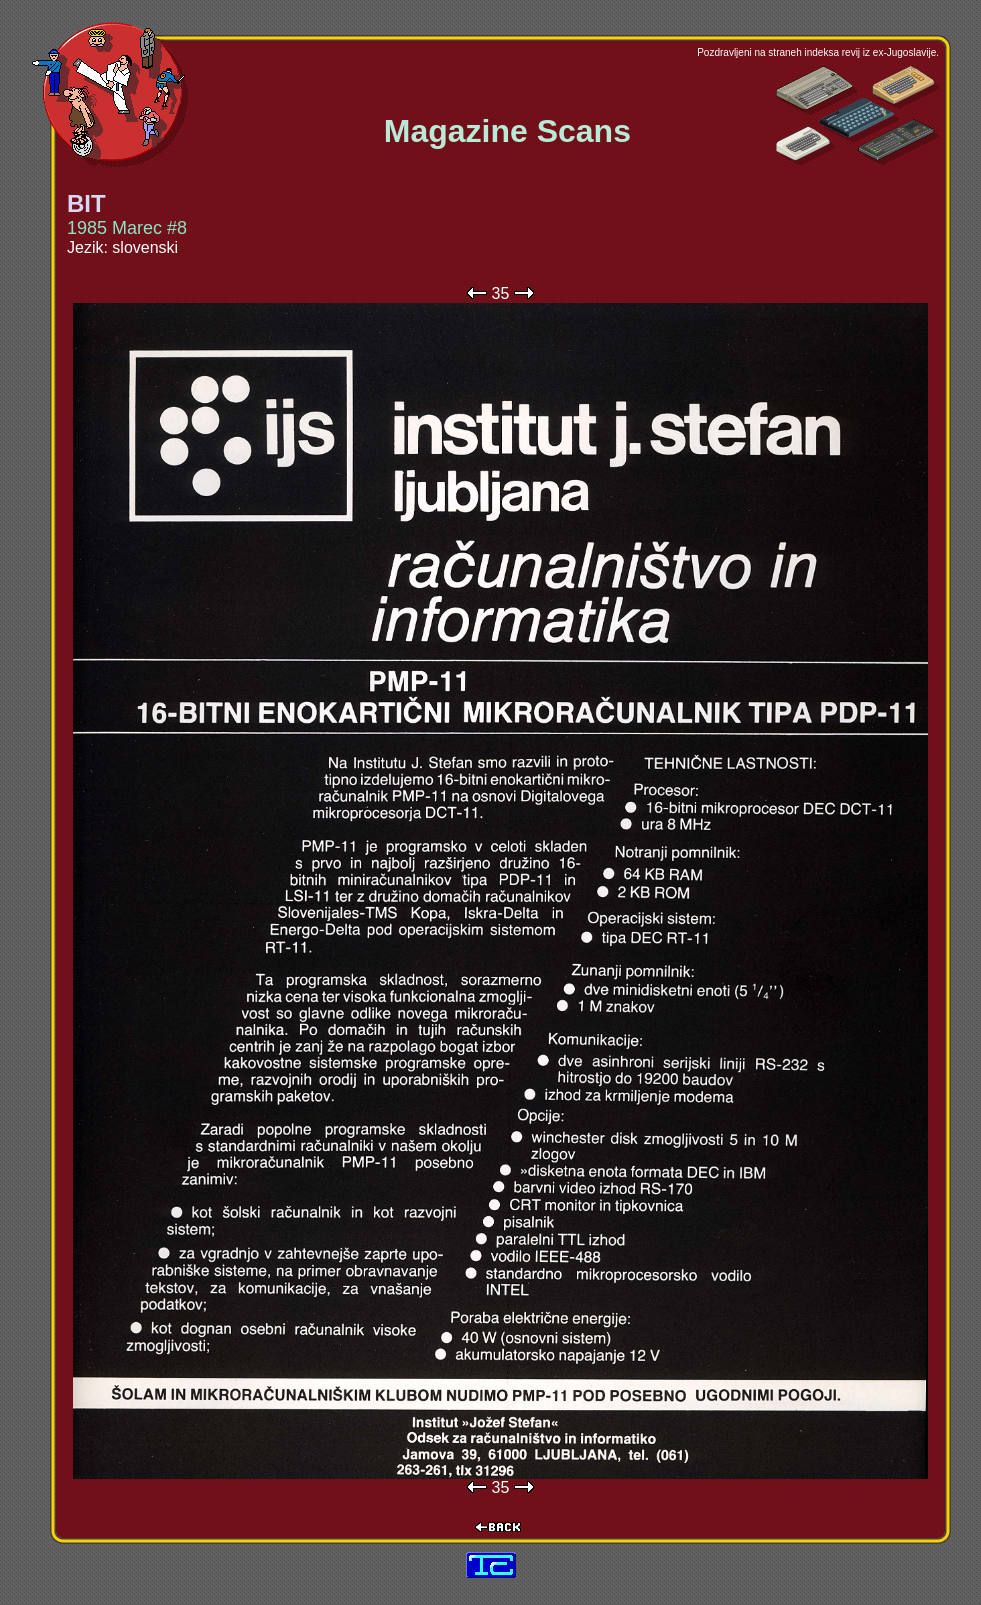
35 (501, 293)
